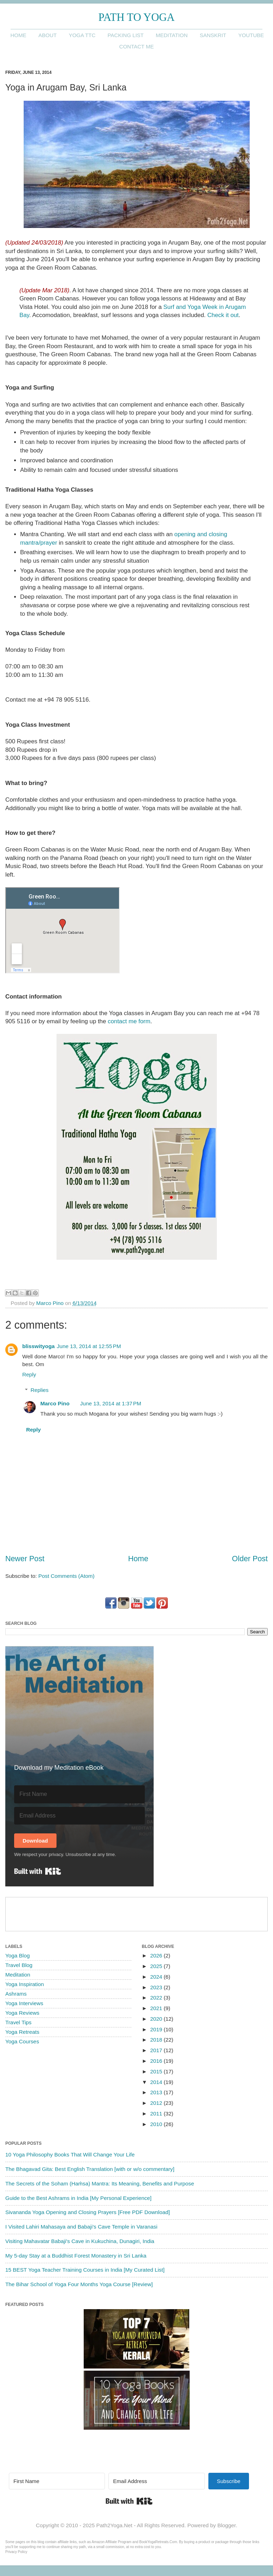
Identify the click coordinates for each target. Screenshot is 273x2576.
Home (18, 35)
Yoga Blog (17, 1956)
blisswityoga (38, 1346)
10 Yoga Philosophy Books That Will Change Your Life (70, 2154)
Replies (39, 1390)
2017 (157, 2050)
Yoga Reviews (22, 2013)
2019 (157, 2029)
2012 (157, 2103)
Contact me (136, 46)
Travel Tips (18, 2022)
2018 (157, 2040)
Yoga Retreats (22, 2032)
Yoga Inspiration (24, 1984)
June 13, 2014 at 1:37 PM (110, 1403)
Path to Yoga (137, 17)
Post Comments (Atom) (66, 1576)
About (47, 35)
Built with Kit (37, 1871)
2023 (157, 1987)
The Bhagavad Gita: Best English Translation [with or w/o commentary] (89, 2169)
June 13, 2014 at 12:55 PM (89, 1346)
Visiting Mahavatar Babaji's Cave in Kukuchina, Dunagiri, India (79, 2241)
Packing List (125, 35)
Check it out (223, 315)
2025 (157, 1966)
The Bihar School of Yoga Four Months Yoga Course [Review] (79, 2284)
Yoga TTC (82, 35)
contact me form (129, 1021)
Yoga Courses (22, 2041)
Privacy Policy (16, 2552)
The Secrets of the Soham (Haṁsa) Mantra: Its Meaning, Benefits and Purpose (99, 2183)
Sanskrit (213, 35)
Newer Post (24, 1559)
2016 (157, 2061)
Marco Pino (54, 1403)
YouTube (251, 35)
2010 (157, 2124)
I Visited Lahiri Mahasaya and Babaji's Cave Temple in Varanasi (81, 2227)
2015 (157, 2071)
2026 (157, 1956)
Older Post (250, 1559)
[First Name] (79, 1794)
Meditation (172, 35)
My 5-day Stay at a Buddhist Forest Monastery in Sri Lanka (76, 2256)
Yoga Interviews (24, 2003)
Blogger (226, 2525)
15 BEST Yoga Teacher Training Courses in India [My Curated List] (85, 2270)
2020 (157, 2019)
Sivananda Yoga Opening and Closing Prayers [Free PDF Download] (87, 2212)
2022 (157, 1998)
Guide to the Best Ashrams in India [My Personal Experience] (78, 2198)
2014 (157, 2082)
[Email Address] (79, 1816)
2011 (157, 2113)
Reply (29, 1374)
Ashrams (15, 1994)
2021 (157, 2008)
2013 (157, 2092)
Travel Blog (18, 1965)
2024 (157, 1977)
